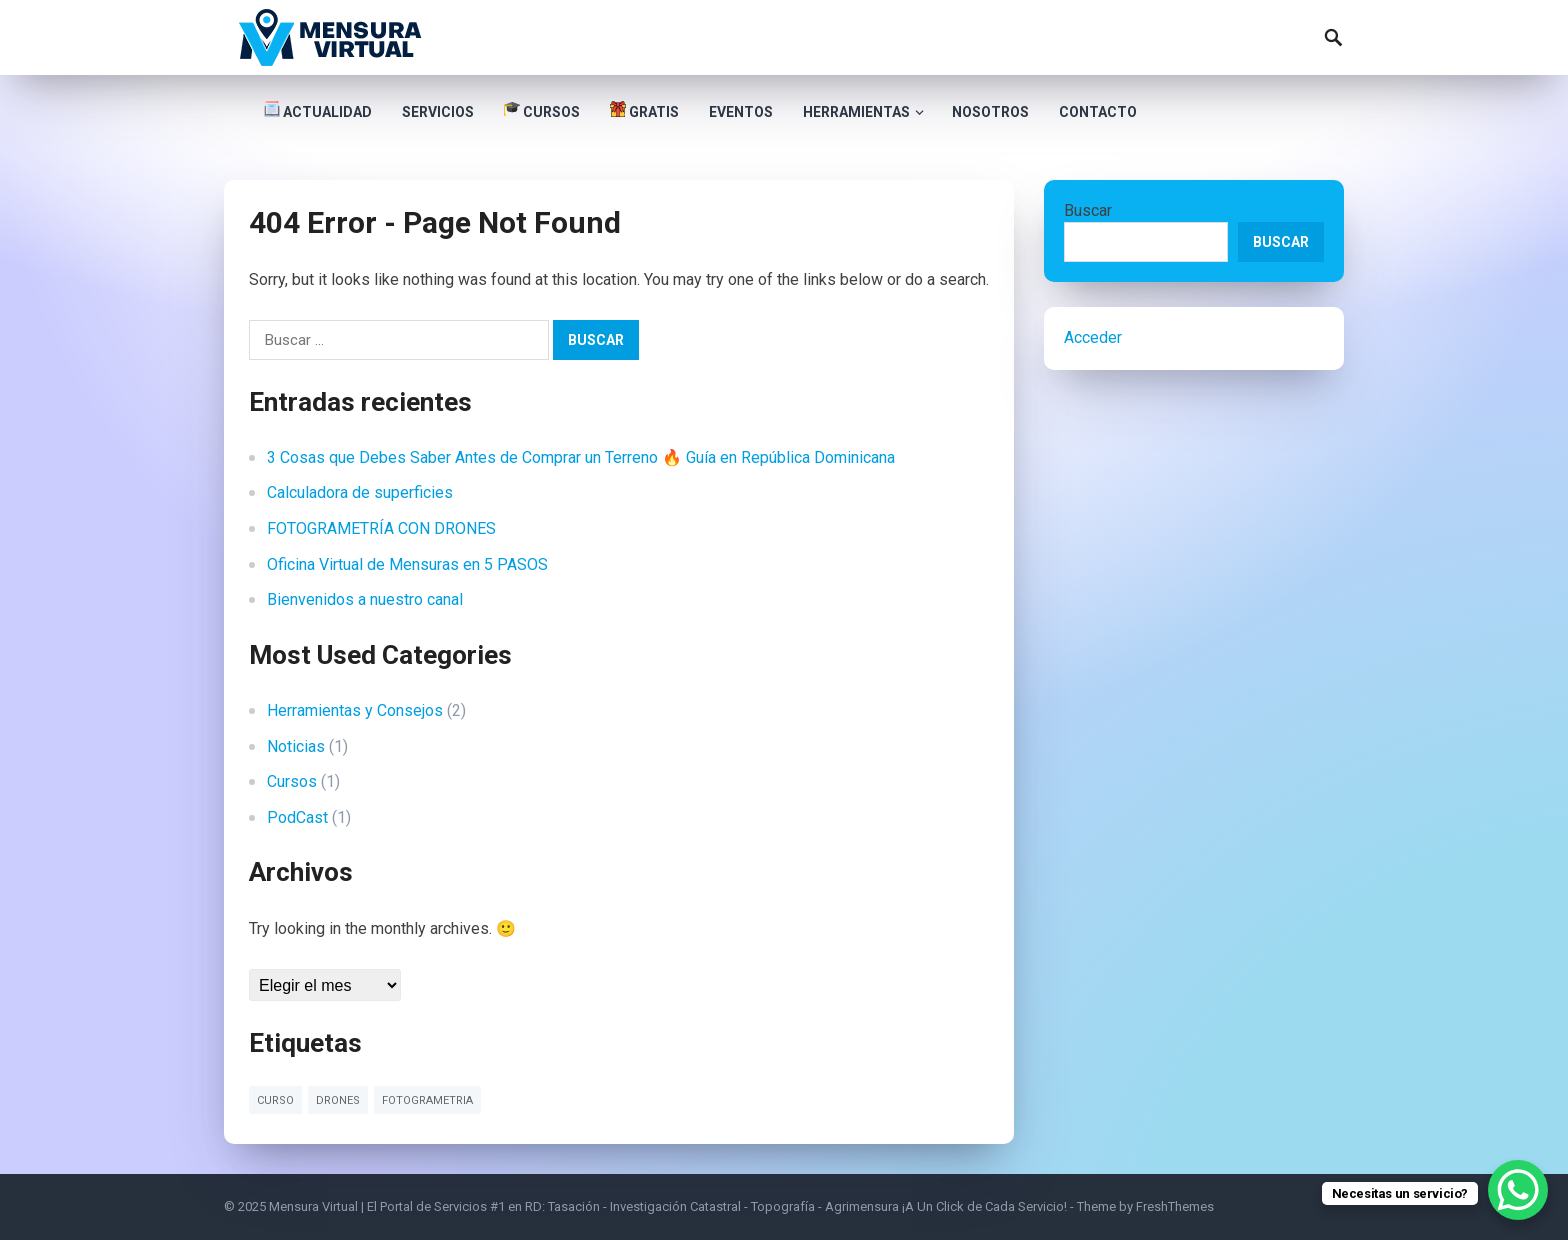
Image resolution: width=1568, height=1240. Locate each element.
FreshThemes (1175, 1206)
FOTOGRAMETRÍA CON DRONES (381, 528)
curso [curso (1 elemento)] (275, 1100)
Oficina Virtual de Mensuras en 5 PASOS (407, 564)
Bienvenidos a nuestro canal (365, 599)
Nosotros (990, 112)
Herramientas (856, 112)
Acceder (1093, 337)
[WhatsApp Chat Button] (1518, 1190)
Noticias (296, 746)
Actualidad (318, 110)
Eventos (741, 112)
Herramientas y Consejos (355, 710)
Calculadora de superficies (360, 492)
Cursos (542, 110)
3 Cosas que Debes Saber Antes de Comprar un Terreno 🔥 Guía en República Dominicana (581, 457)
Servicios (438, 112)
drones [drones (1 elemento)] (338, 1100)
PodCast (297, 817)
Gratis (644, 110)
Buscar (1088, 210)
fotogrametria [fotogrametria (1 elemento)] (427, 1100)
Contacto (1098, 112)
